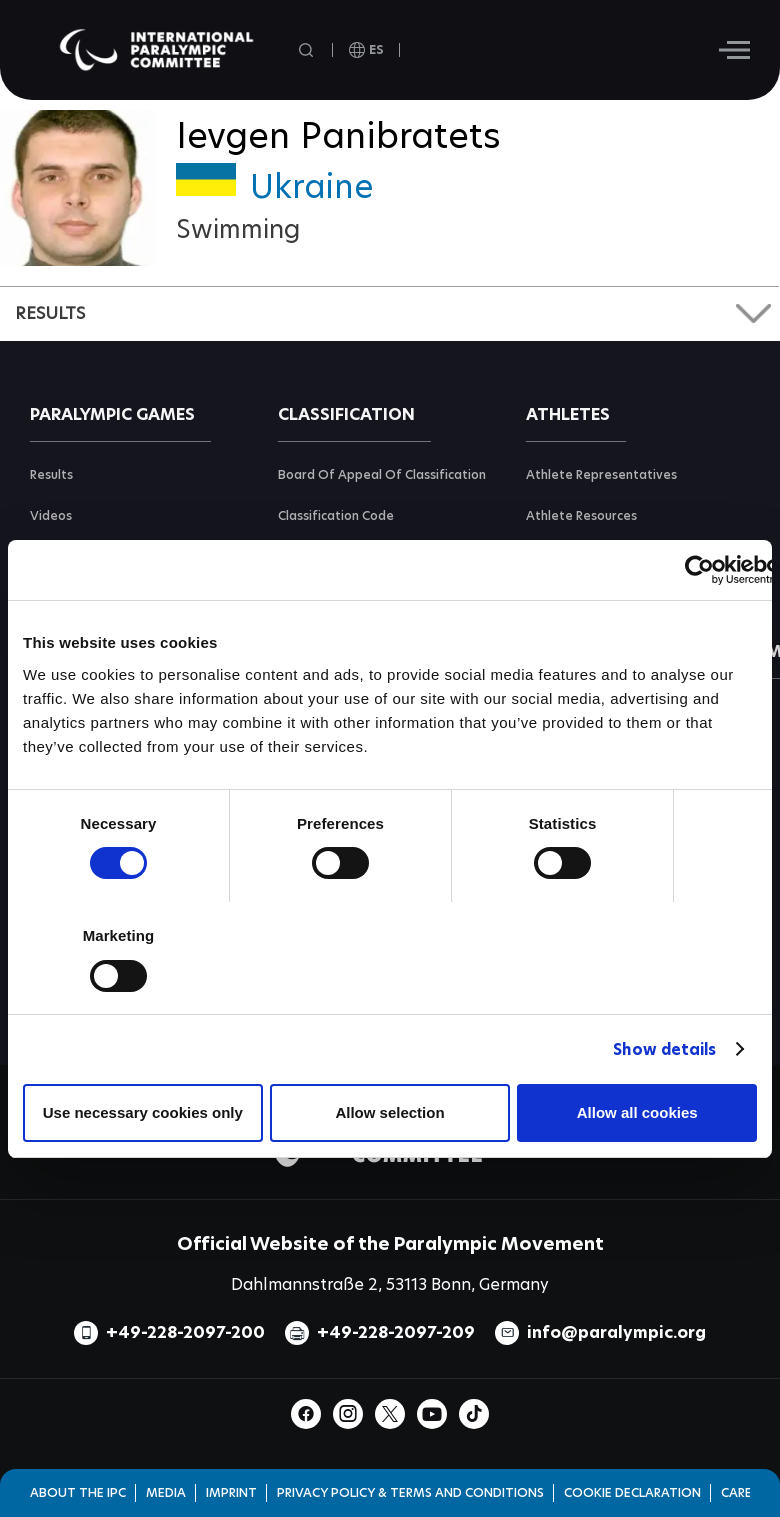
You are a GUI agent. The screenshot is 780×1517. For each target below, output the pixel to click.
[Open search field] (308, 50)
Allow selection (389, 1112)
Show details (664, 1049)
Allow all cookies (637, 1112)
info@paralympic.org (616, 1332)
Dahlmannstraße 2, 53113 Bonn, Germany (390, 1284)
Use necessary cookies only (143, 1112)
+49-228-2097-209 (396, 1332)
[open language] (366, 50)
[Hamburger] (734, 50)
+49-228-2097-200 (185, 1332)
